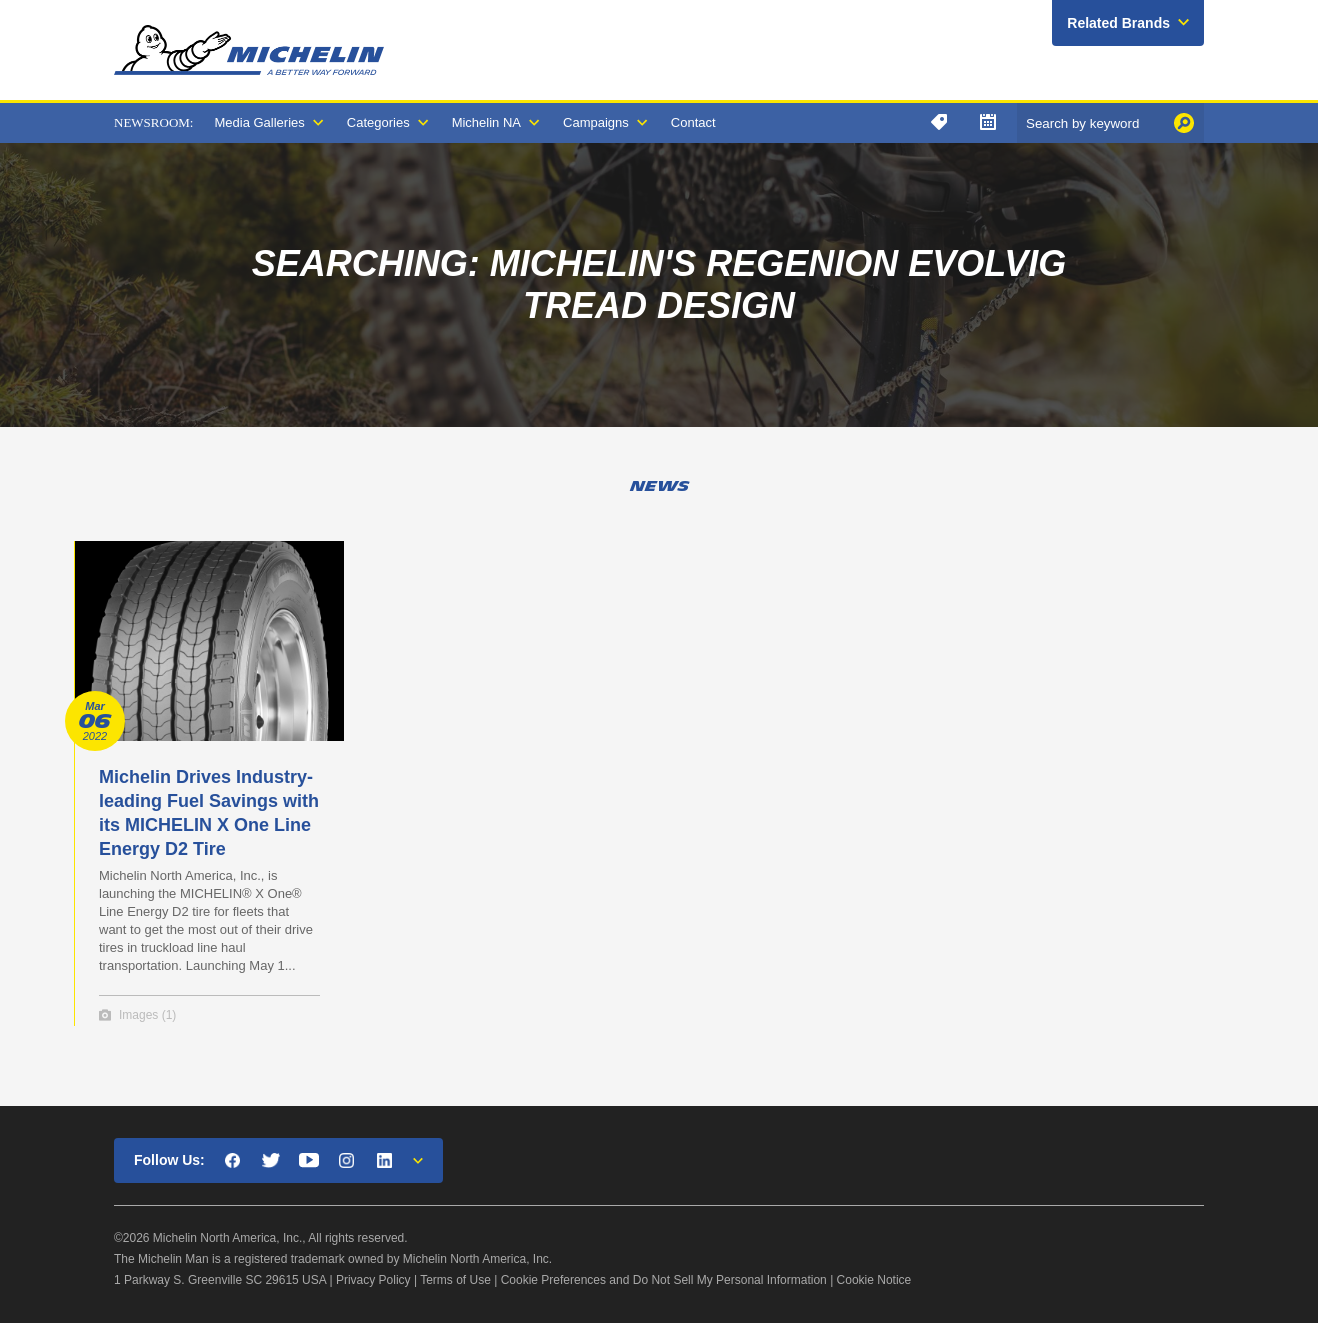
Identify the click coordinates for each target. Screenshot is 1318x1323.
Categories (378, 122)
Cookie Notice (874, 1280)
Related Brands (1118, 23)
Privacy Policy (373, 1280)
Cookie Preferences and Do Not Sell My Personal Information (664, 1280)
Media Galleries (259, 122)
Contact (693, 122)
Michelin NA (486, 122)
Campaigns (596, 122)
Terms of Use (455, 1280)
